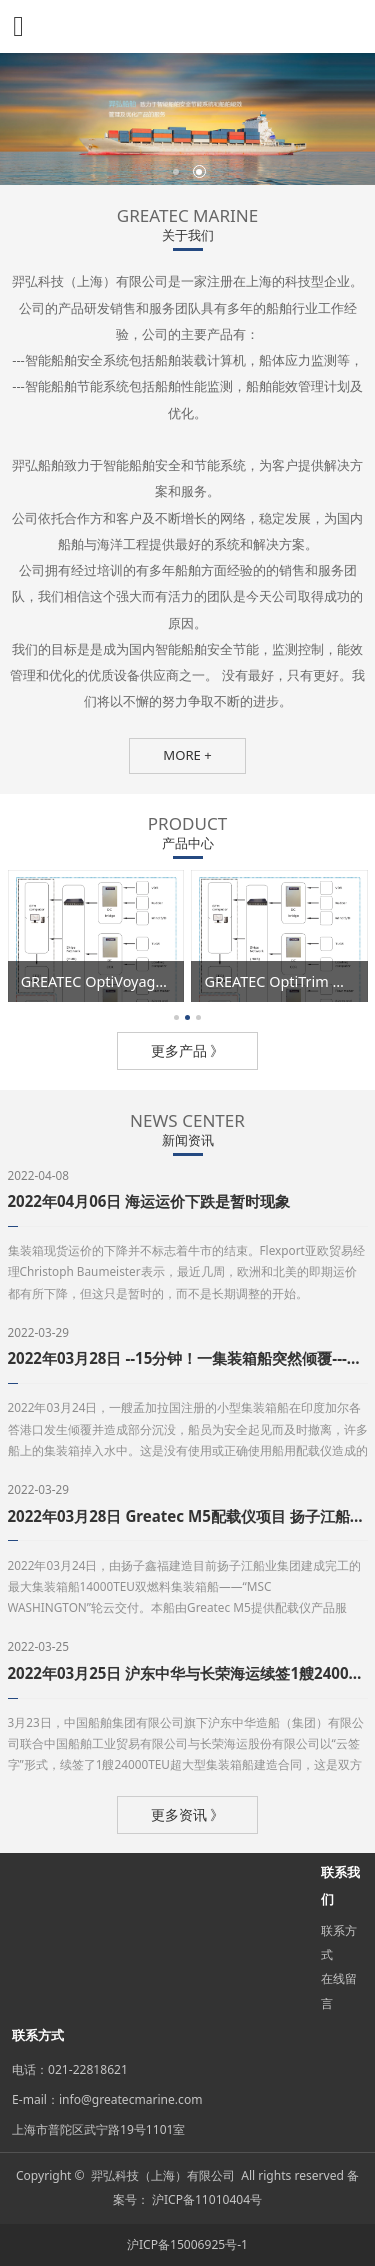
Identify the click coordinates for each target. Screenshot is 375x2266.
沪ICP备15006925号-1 (187, 2244)
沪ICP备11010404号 (207, 2199)
